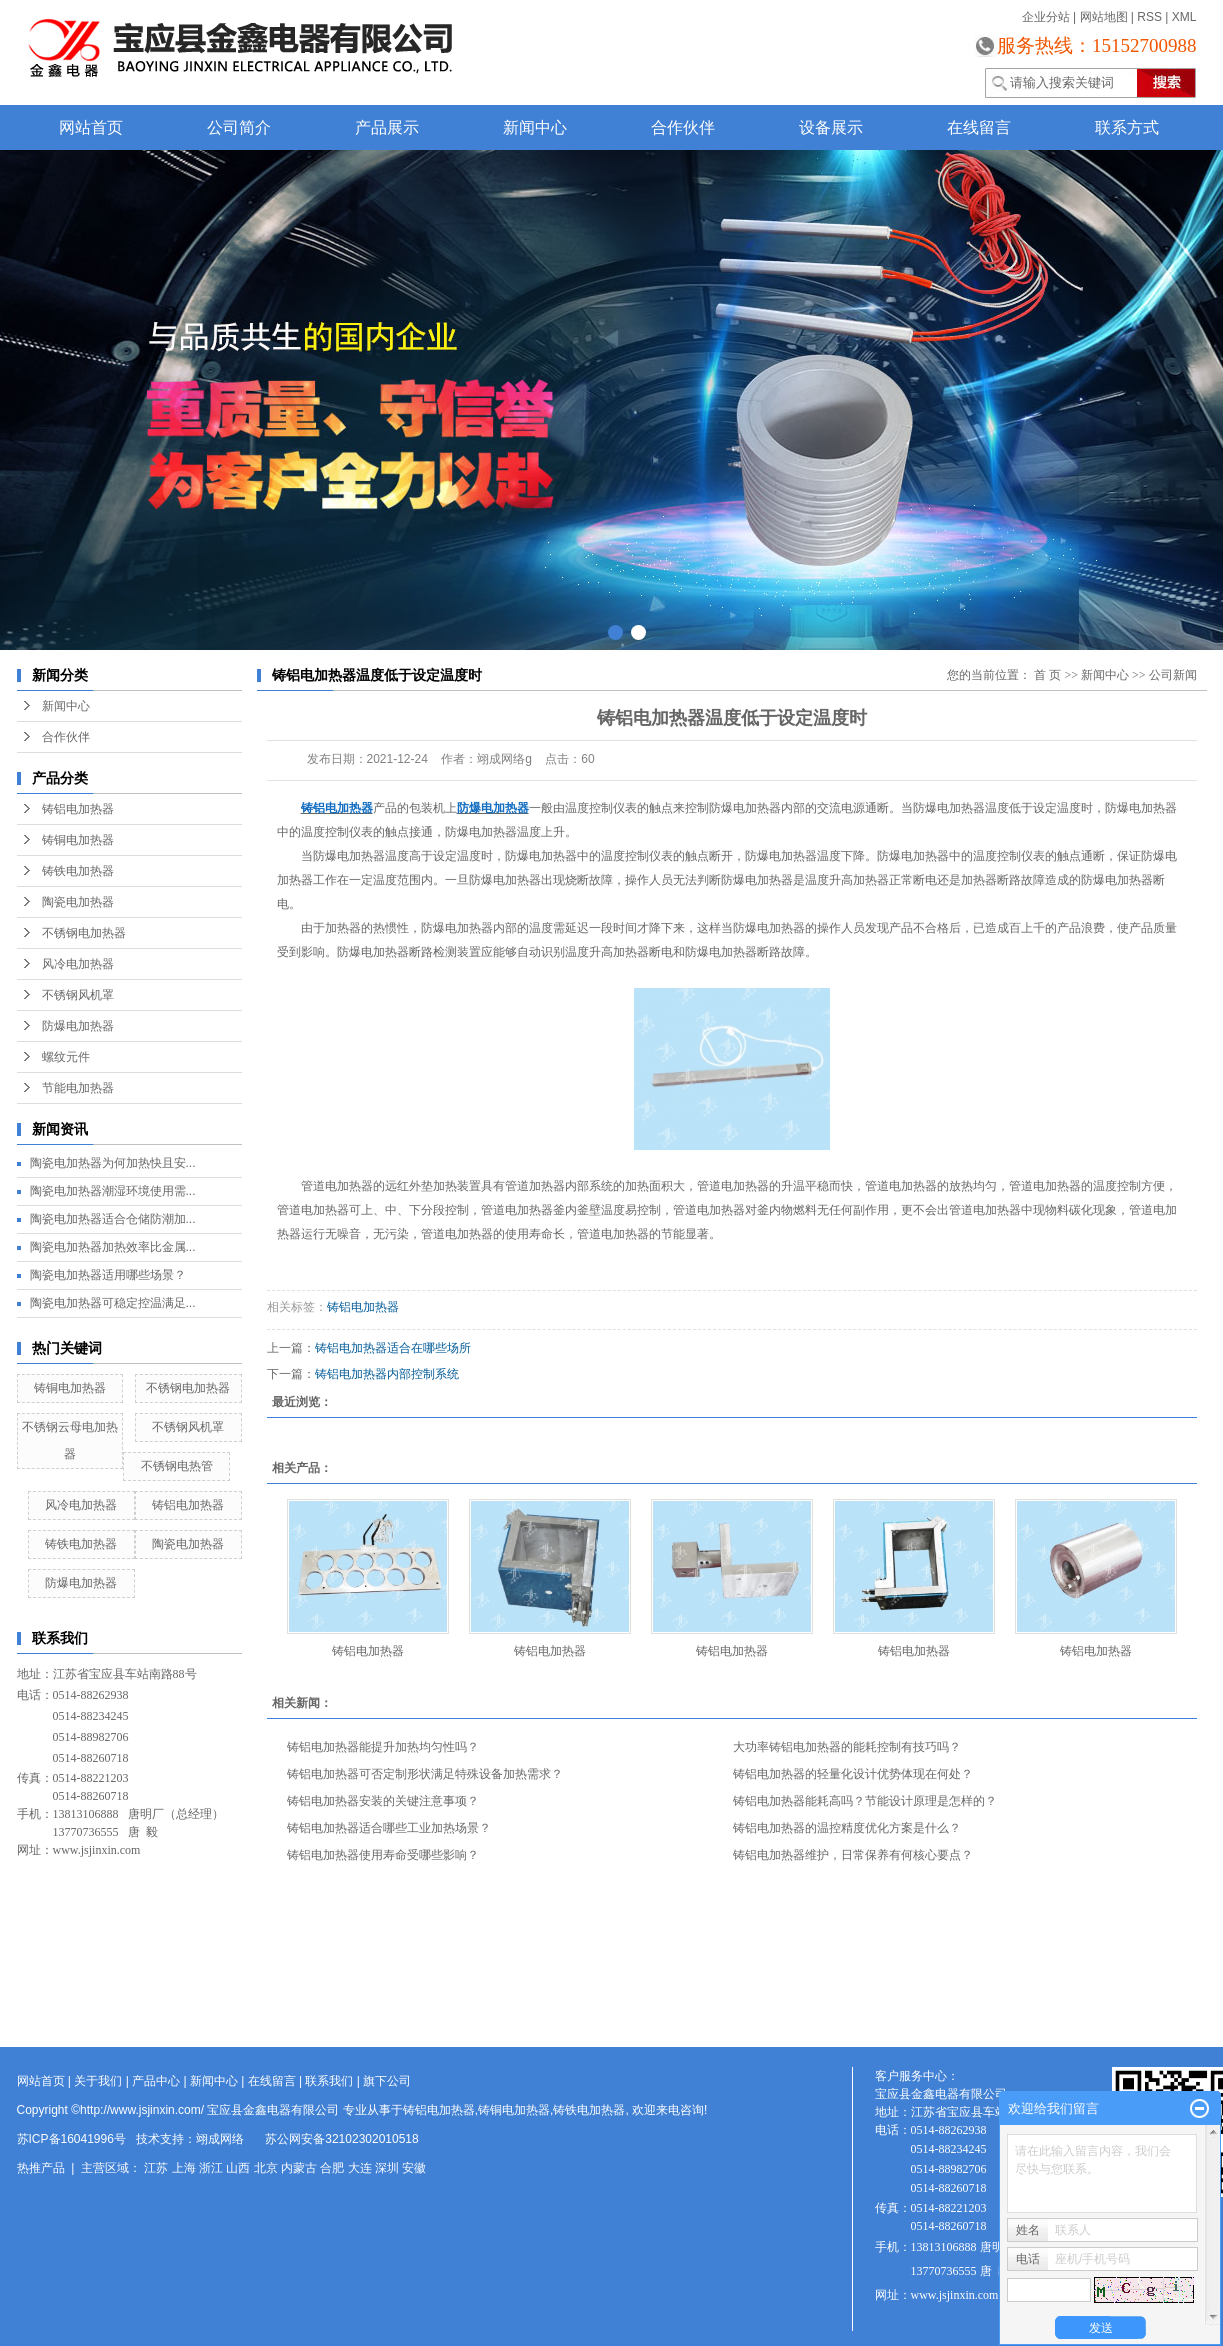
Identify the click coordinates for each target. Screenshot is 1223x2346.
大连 (360, 2168)
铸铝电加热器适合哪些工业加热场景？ (389, 1828)
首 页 (1047, 675)
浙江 (211, 2168)
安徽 (414, 2168)
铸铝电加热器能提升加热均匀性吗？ (383, 1747)
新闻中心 (535, 127)
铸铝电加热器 (78, 809)
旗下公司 (387, 2081)
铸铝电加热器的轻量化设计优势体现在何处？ (853, 1774)
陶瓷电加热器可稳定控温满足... (113, 1303)
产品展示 (387, 127)
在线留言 (979, 127)
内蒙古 (299, 2168)
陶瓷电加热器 (78, 902)
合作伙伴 (683, 127)
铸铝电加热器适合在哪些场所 (393, 1348)
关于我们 (98, 2081)
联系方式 (1127, 127)
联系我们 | (334, 2081)
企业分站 (1046, 17)
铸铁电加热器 (78, 871)
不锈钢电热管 (177, 1466)
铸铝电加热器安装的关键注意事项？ (383, 1801)
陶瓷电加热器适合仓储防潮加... (113, 1219)
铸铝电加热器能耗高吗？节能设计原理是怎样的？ (865, 1801)
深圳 (387, 2168)
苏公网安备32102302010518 (341, 2139)
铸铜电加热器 (78, 840)
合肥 (332, 2168)
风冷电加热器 (78, 964)
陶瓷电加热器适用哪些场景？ (108, 1275)
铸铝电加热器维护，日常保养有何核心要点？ (853, 1855)
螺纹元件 (66, 1057)
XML (1184, 17)
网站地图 (1104, 17)
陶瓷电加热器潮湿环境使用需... (113, 1191)
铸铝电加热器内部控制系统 (387, 1374)
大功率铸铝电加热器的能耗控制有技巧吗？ (847, 1747)
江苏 (156, 2168)
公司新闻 (1173, 675)
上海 (184, 2168)
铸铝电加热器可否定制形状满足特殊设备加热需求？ (425, 1774)
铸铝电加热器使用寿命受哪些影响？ (383, 1855)
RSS (1149, 17)
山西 (238, 2168)
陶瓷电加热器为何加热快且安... (113, 1163)
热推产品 (41, 2168)
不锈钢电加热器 (84, 933)
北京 (266, 2168)
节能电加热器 (78, 1088)
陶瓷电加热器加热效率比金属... (113, 1247)
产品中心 (156, 2081)
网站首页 (91, 127)
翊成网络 (220, 2139)
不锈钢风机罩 (78, 995)
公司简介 (239, 127)
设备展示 (831, 127)
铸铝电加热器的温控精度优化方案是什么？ (847, 1828)
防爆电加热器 (78, 1026)
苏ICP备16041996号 (71, 2139)
